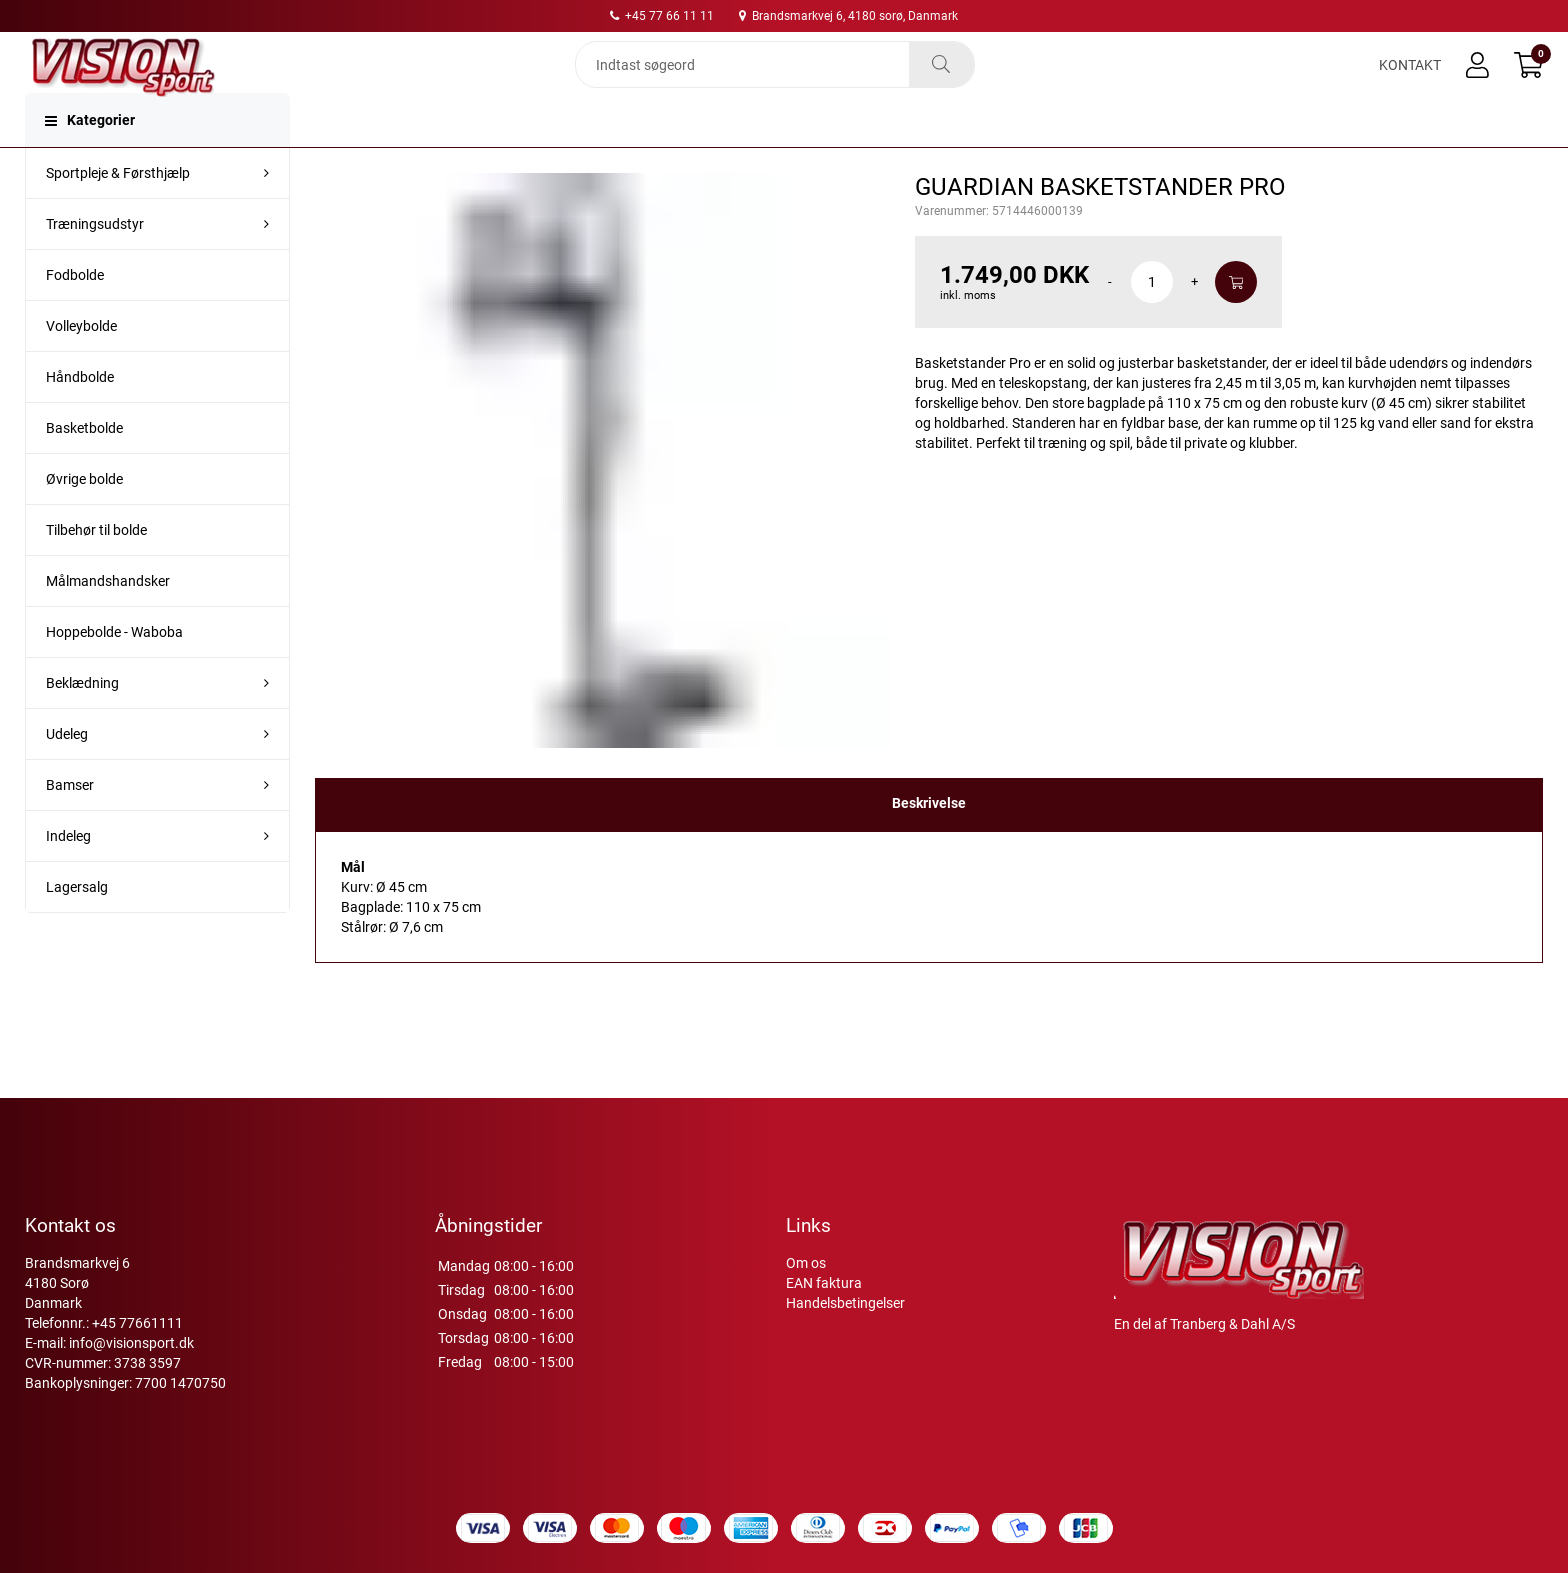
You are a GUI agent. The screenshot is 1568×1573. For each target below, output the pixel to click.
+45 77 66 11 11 (662, 16)
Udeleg (67, 774)
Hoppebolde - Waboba (114, 672)
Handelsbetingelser (845, 1303)
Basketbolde (84, 468)
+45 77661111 (137, 1323)
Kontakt (1410, 82)
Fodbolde (75, 315)
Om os (806, 1263)
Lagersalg (77, 927)
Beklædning (82, 723)
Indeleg (68, 876)
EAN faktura (824, 1283)
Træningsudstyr (95, 264)
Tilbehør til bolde (96, 570)
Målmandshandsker (108, 621)
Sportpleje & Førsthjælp (118, 213)
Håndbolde (80, 417)
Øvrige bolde (84, 519)
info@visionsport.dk (131, 1343)
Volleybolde (81, 366)
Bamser (70, 825)
